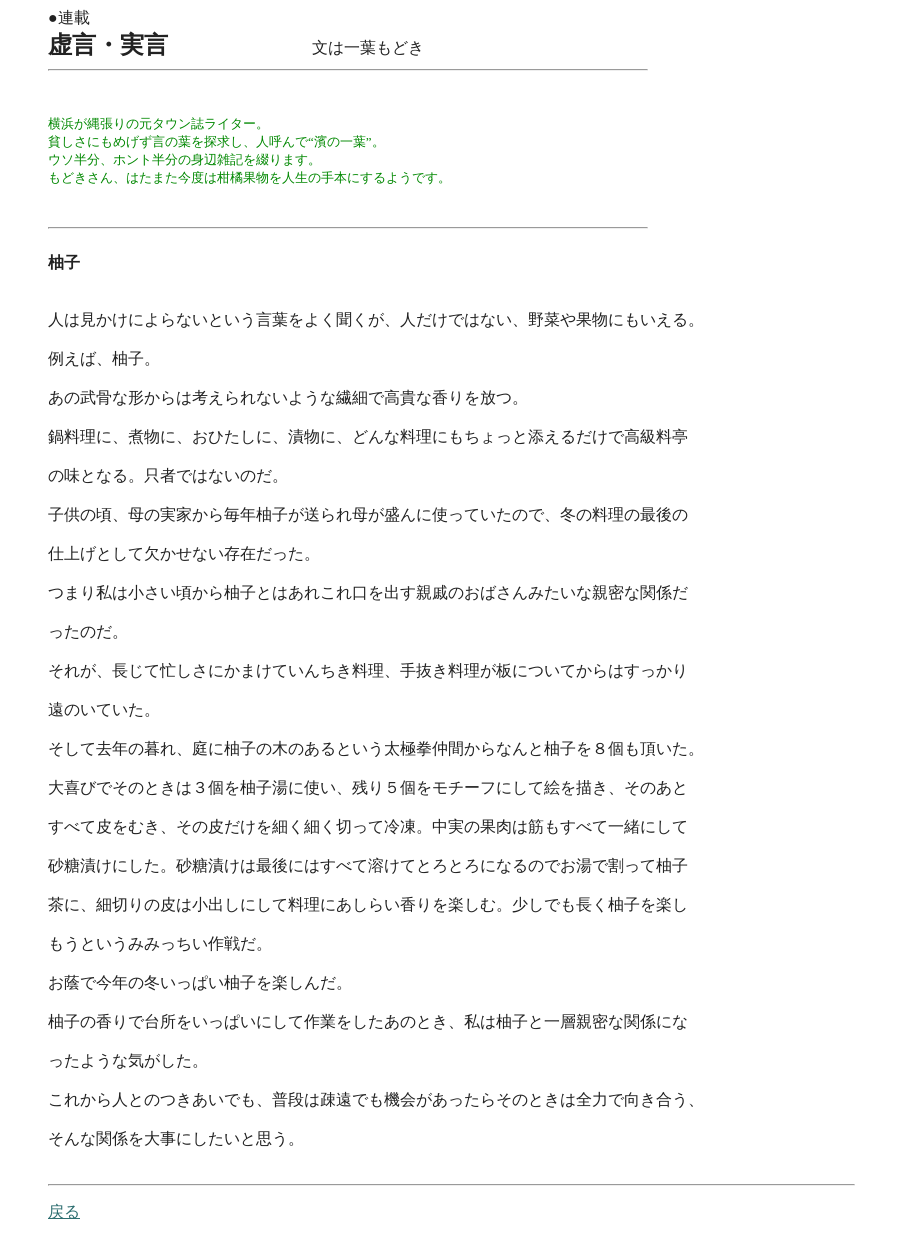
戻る (64, 1211)
